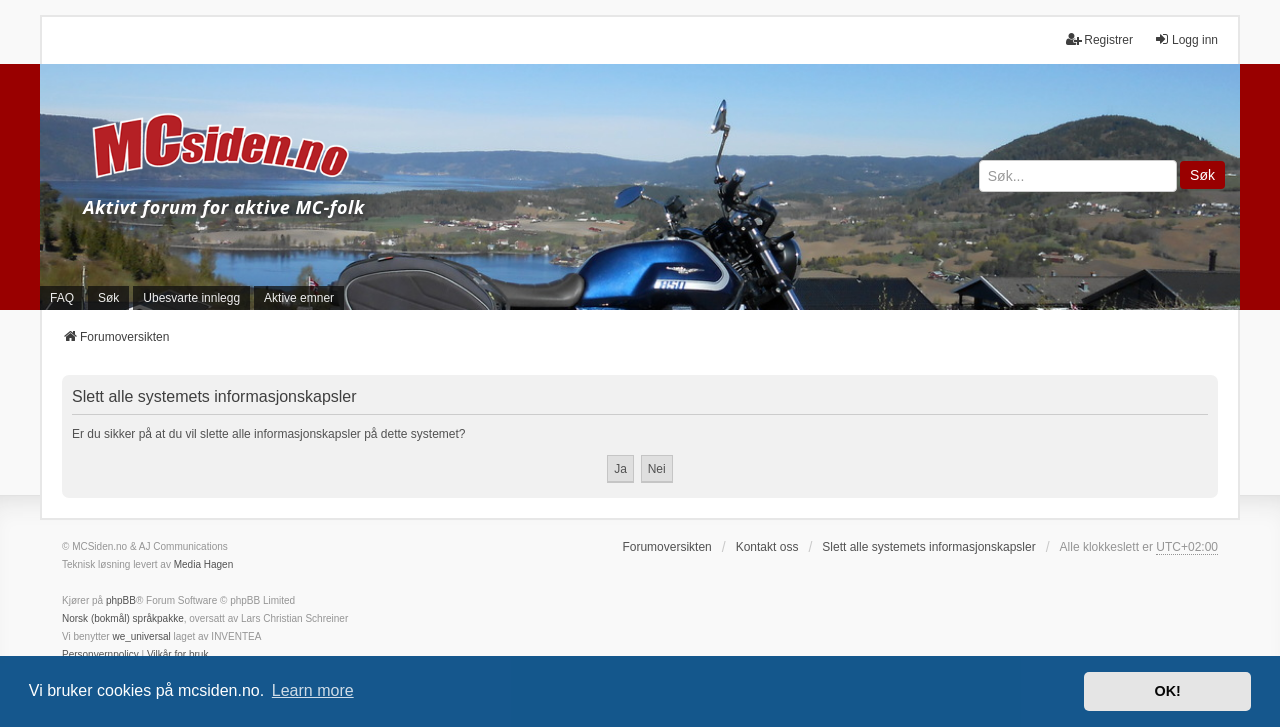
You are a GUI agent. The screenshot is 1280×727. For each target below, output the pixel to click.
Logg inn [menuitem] (1186, 39)
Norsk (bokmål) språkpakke (123, 618)
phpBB (121, 600)
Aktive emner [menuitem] (299, 298)
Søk (1202, 175)
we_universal (141, 636)
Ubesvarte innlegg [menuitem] (191, 298)
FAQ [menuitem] (62, 298)
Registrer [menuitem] (1099, 39)
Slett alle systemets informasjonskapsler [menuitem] (928, 547)
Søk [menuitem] (108, 298)
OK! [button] (1167, 691)
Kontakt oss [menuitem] (767, 547)
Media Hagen (203, 564)
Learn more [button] (313, 690)
